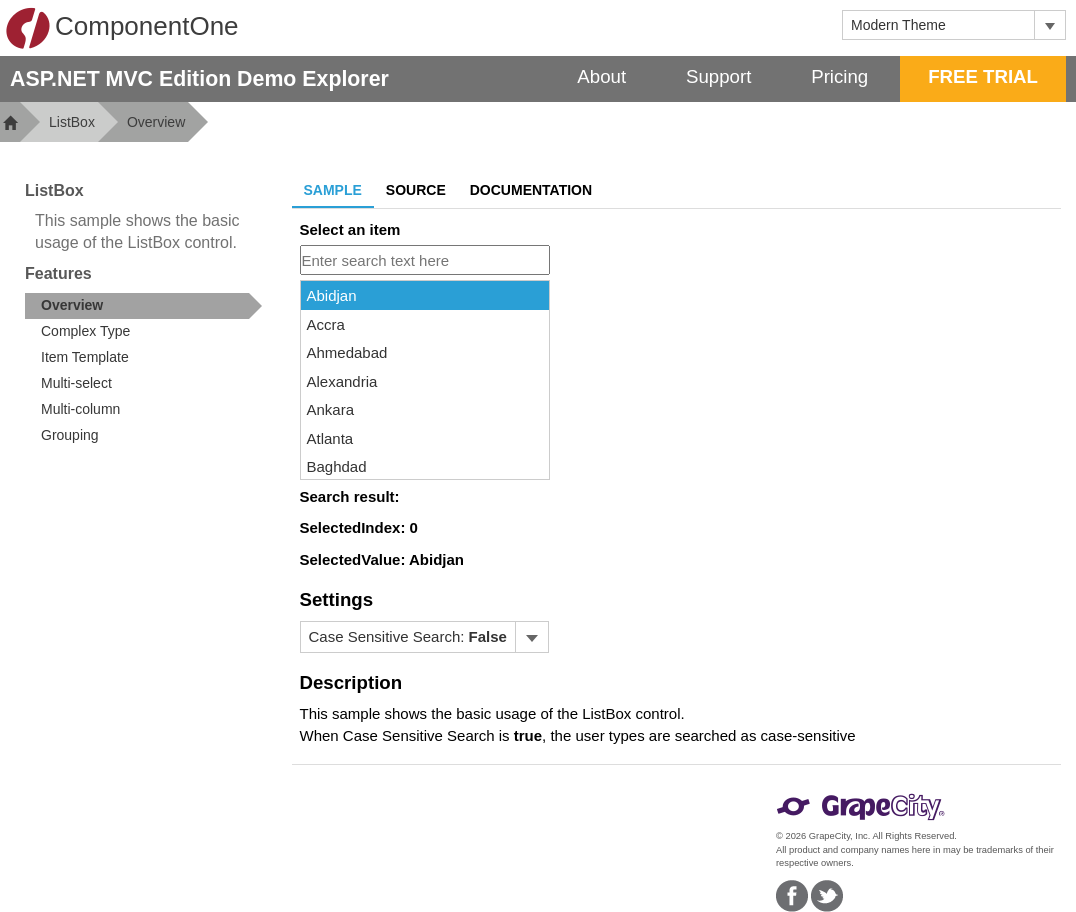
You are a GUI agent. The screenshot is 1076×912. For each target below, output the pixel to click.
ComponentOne (122, 28)
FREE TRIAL (983, 76)
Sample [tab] (333, 190)
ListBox (72, 122)
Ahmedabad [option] (347, 352)
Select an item (350, 229)
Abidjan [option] (332, 295)
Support (718, 76)
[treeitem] (143, 306)
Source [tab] (416, 190)
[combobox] (938, 25)
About (601, 76)
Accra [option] (326, 324)
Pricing (839, 76)
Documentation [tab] (531, 190)
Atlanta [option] (330, 438)
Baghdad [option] (337, 466)
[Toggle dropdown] (1049, 25)
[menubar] (424, 637)
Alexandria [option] (342, 381)
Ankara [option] (331, 409)
